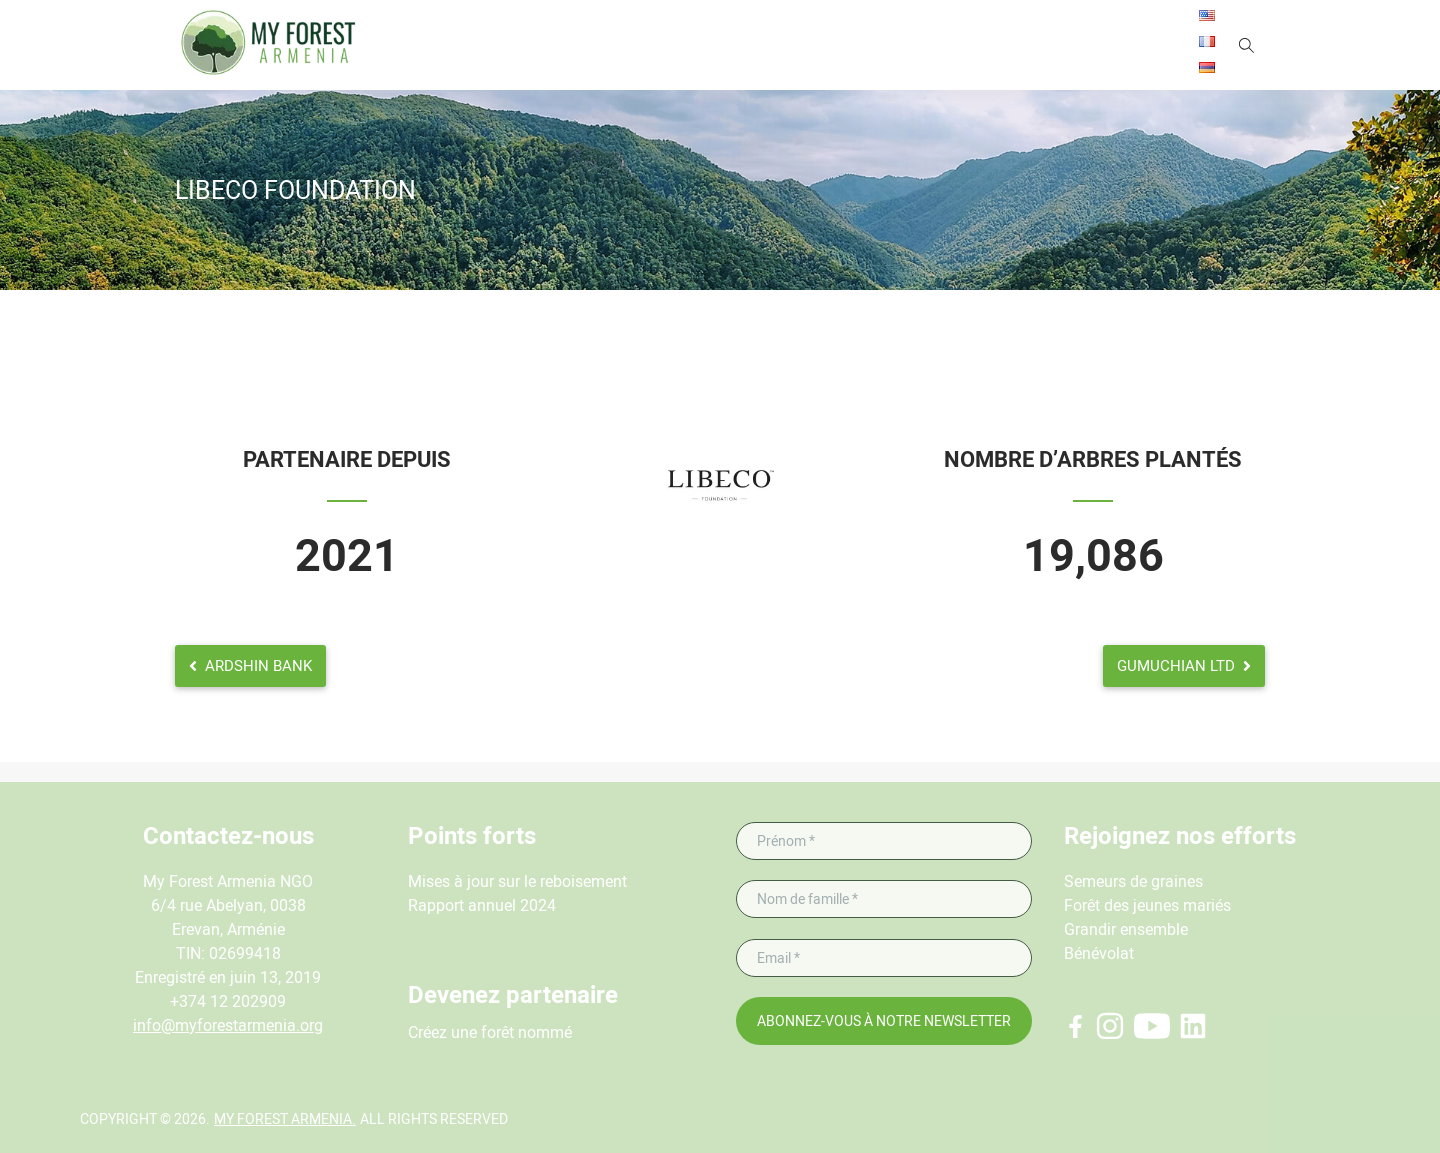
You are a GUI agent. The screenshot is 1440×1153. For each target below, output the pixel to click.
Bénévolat (1099, 953)
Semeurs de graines (1133, 881)
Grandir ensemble (1126, 929)
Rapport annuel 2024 (482, 905)
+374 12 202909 (228, 1001)
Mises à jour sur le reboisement (517, 881)
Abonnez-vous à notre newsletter (884, 1021)
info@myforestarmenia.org (228, 1025)
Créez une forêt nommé (490, 1032)
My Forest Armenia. (285, 1119)
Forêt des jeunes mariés (1147, 905)
